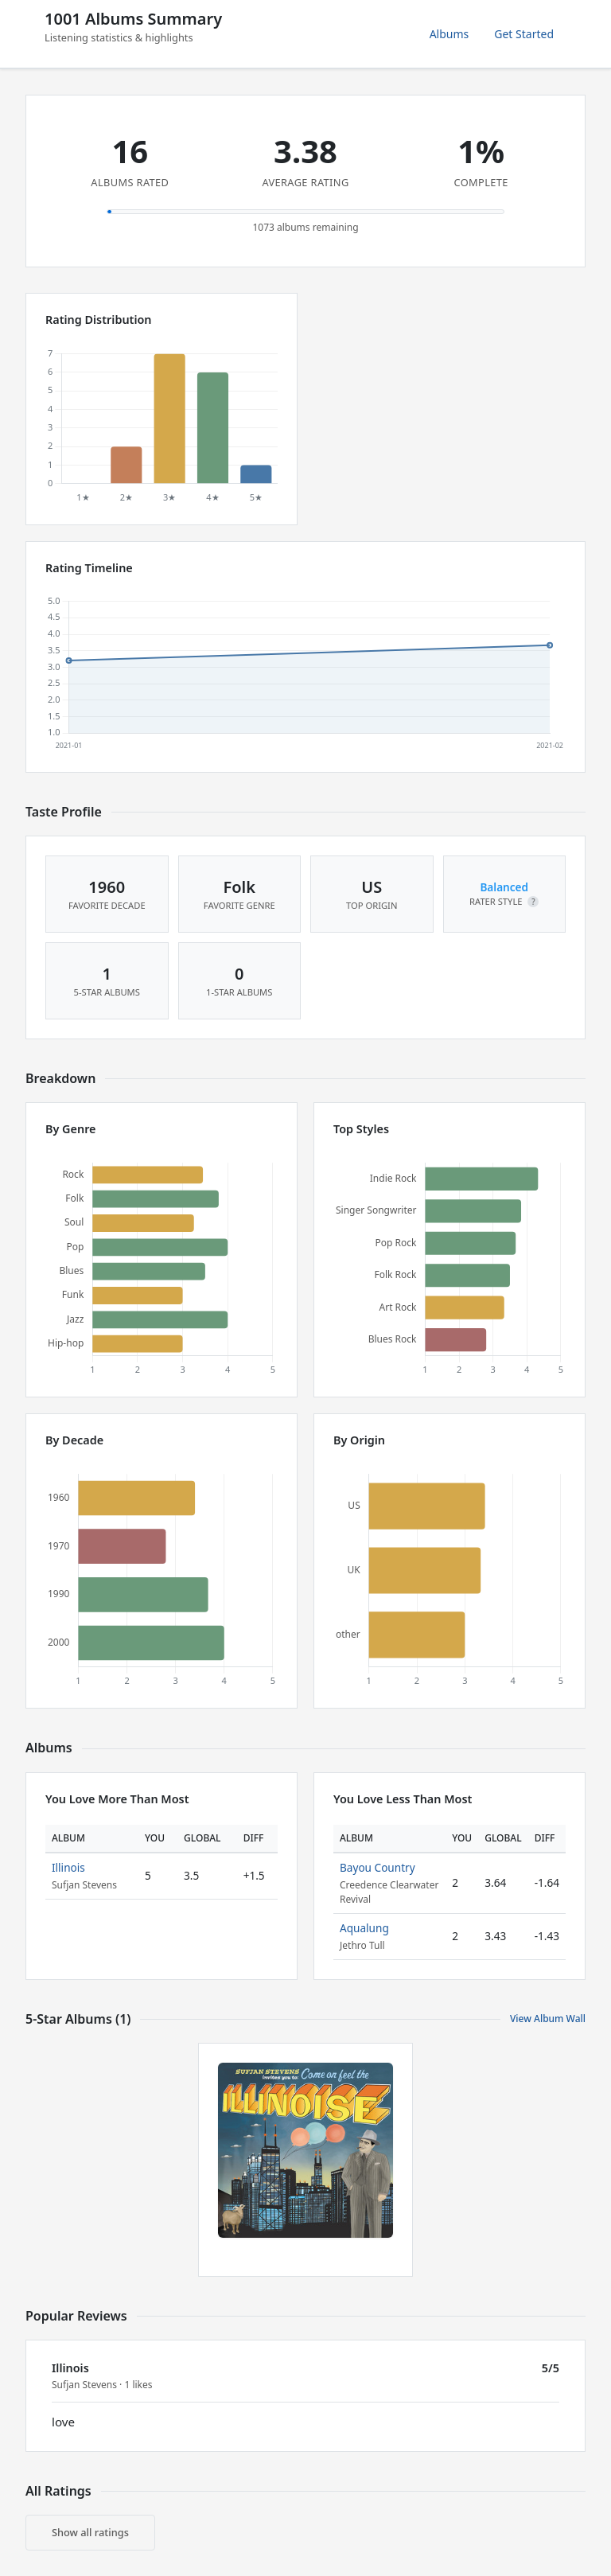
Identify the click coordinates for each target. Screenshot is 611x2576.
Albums (449, 33)
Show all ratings (90, 2532)
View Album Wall (548, 2018)
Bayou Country (377, 1867)
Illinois (68, 1867)
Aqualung (364, 1927)
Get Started (524, 33)
